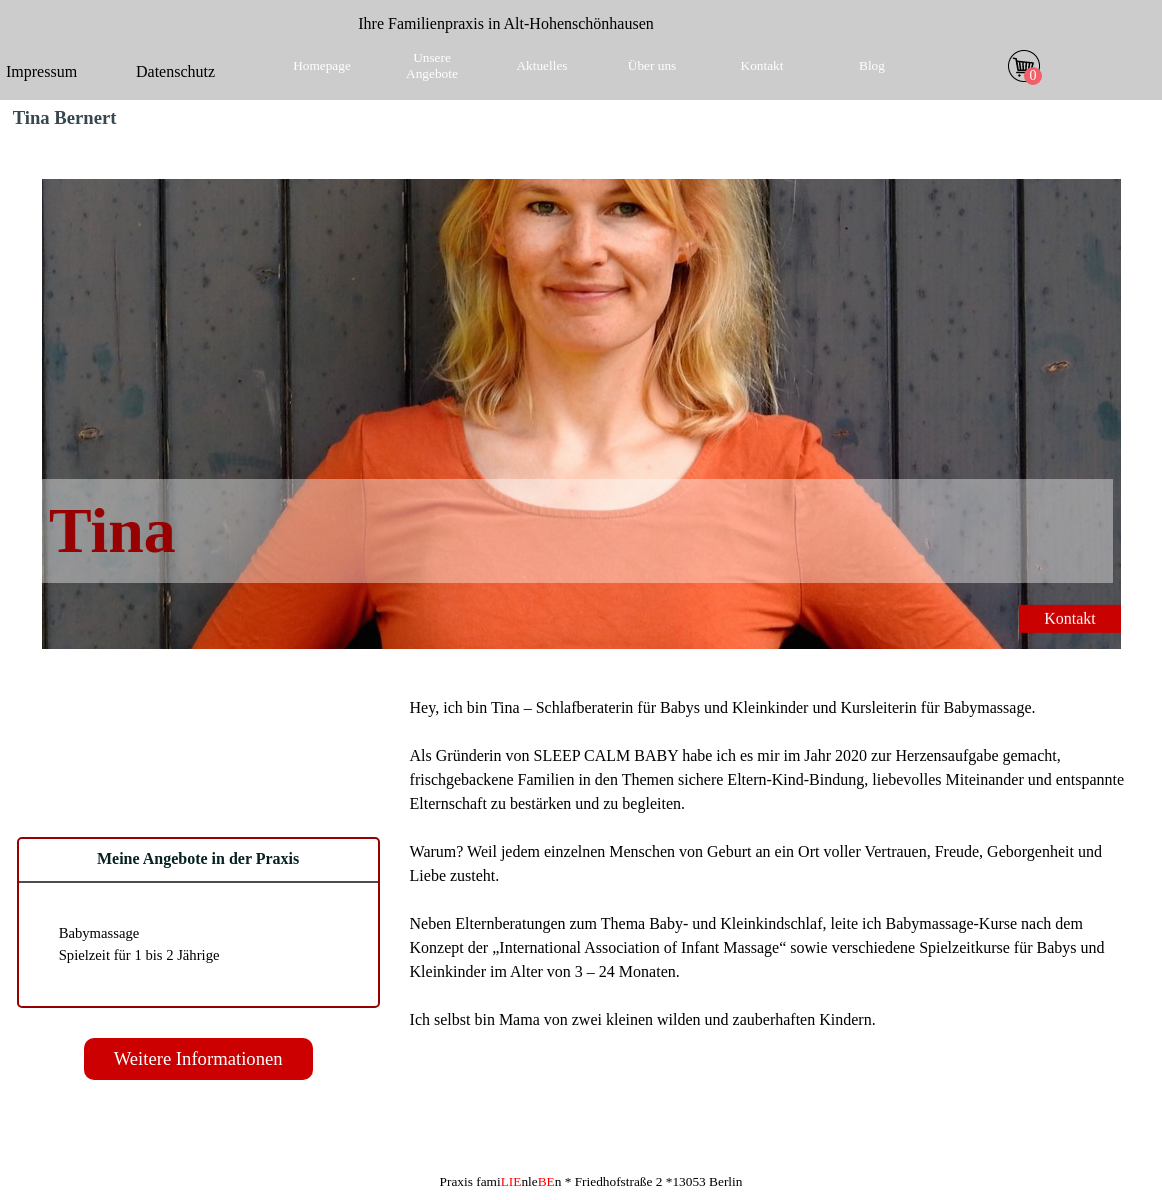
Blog (872, 65)
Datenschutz (175, 71)
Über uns (652, 65)
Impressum (41, 71)
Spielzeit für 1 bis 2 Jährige (139, 955)
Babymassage (99, 933)
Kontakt (762, 65)
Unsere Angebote (432, 65)
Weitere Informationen (198, 1058)
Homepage (322, 65)
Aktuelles (541, 65)
